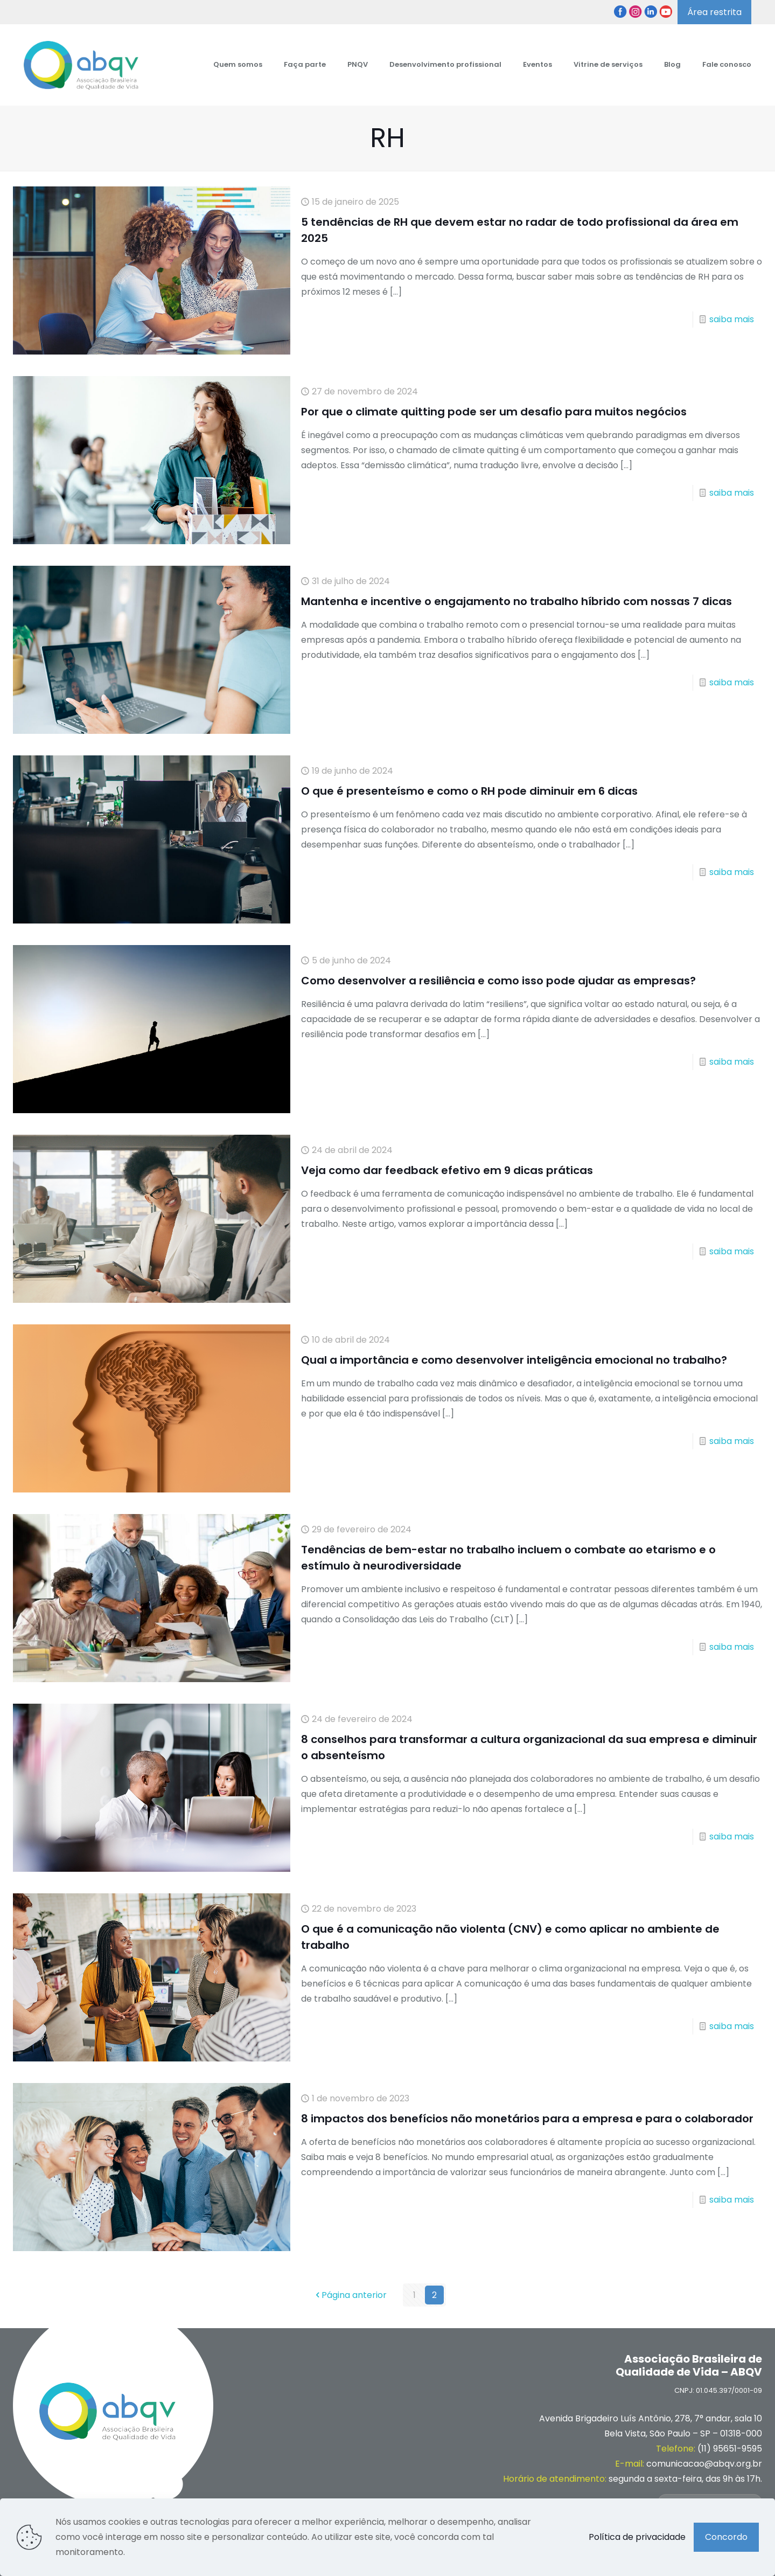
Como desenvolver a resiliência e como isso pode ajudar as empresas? (498, 980)
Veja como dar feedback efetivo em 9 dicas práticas (447, 1170)
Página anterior (350, 2295)
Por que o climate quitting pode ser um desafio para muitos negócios (494, 411)
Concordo (726, 2537)
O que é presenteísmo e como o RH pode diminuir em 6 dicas (469, 791)
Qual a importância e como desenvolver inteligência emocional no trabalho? (514, 1359)
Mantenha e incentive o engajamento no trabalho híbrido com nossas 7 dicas (516, 601)
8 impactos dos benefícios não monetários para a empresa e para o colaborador (527, 2118)
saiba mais (731, 319)
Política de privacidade (637, 2537)
